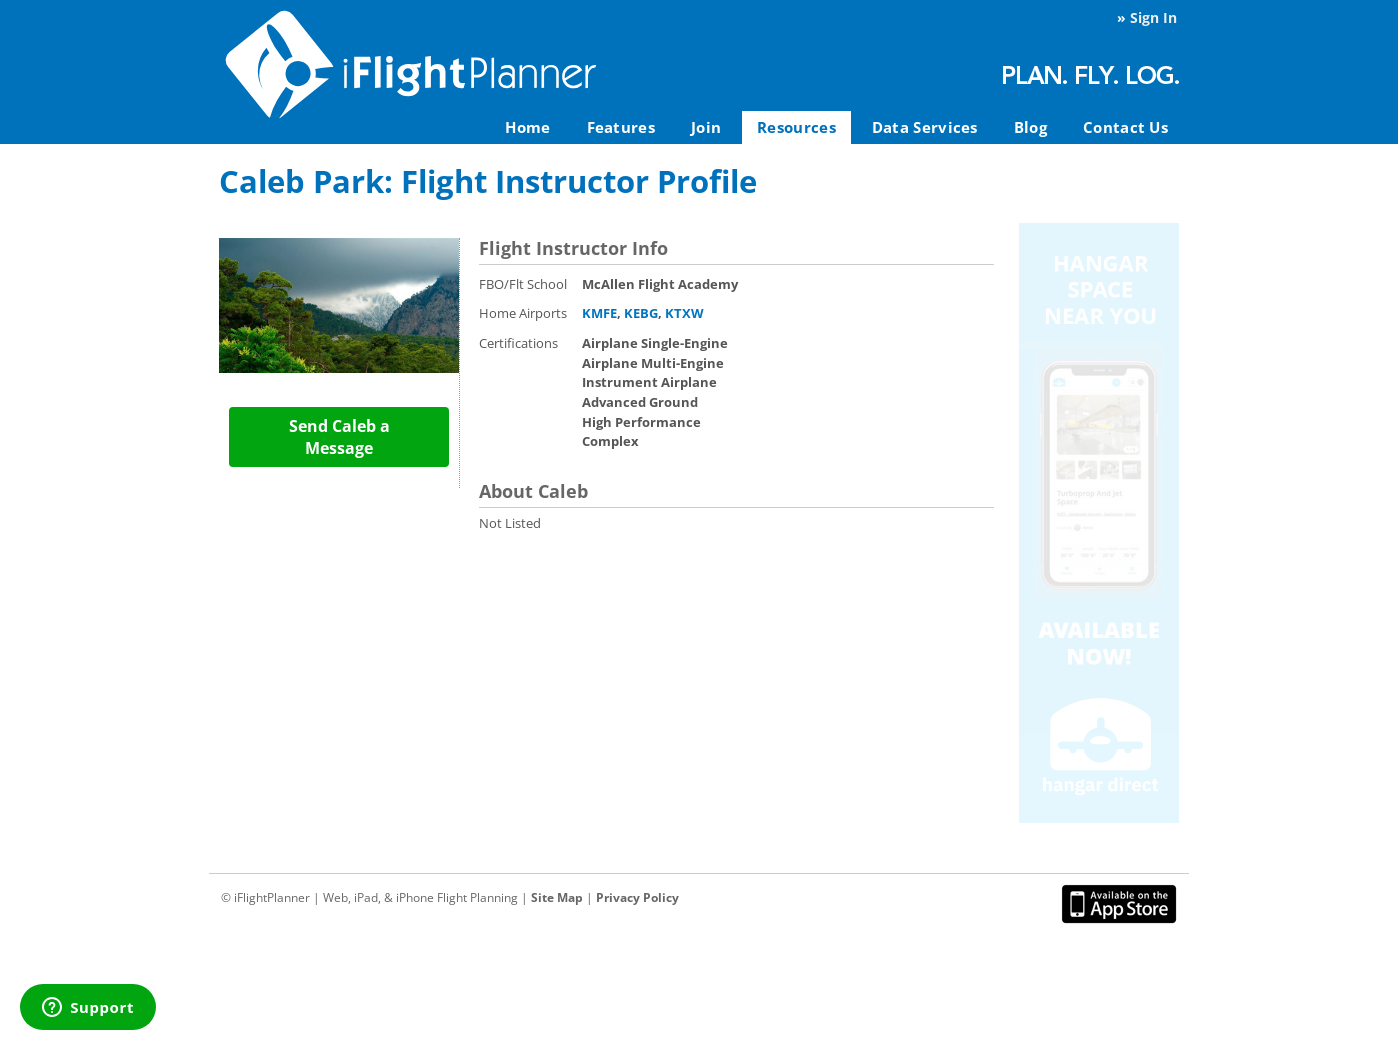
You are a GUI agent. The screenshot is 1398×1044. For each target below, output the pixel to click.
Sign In (1153, 17)
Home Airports (523, 313)
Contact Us (1125, 127)
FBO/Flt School (523, 284)
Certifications (518, 343)
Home (527, 127)
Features (621, 127)
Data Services (925, 127)
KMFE (599, 313)
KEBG (641, 313)
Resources (796, 127)
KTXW (684, 313)
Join (706, 127)
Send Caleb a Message (339, 437)
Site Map (557, 897)
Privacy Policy (637, 897)
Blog (1030, 127)
